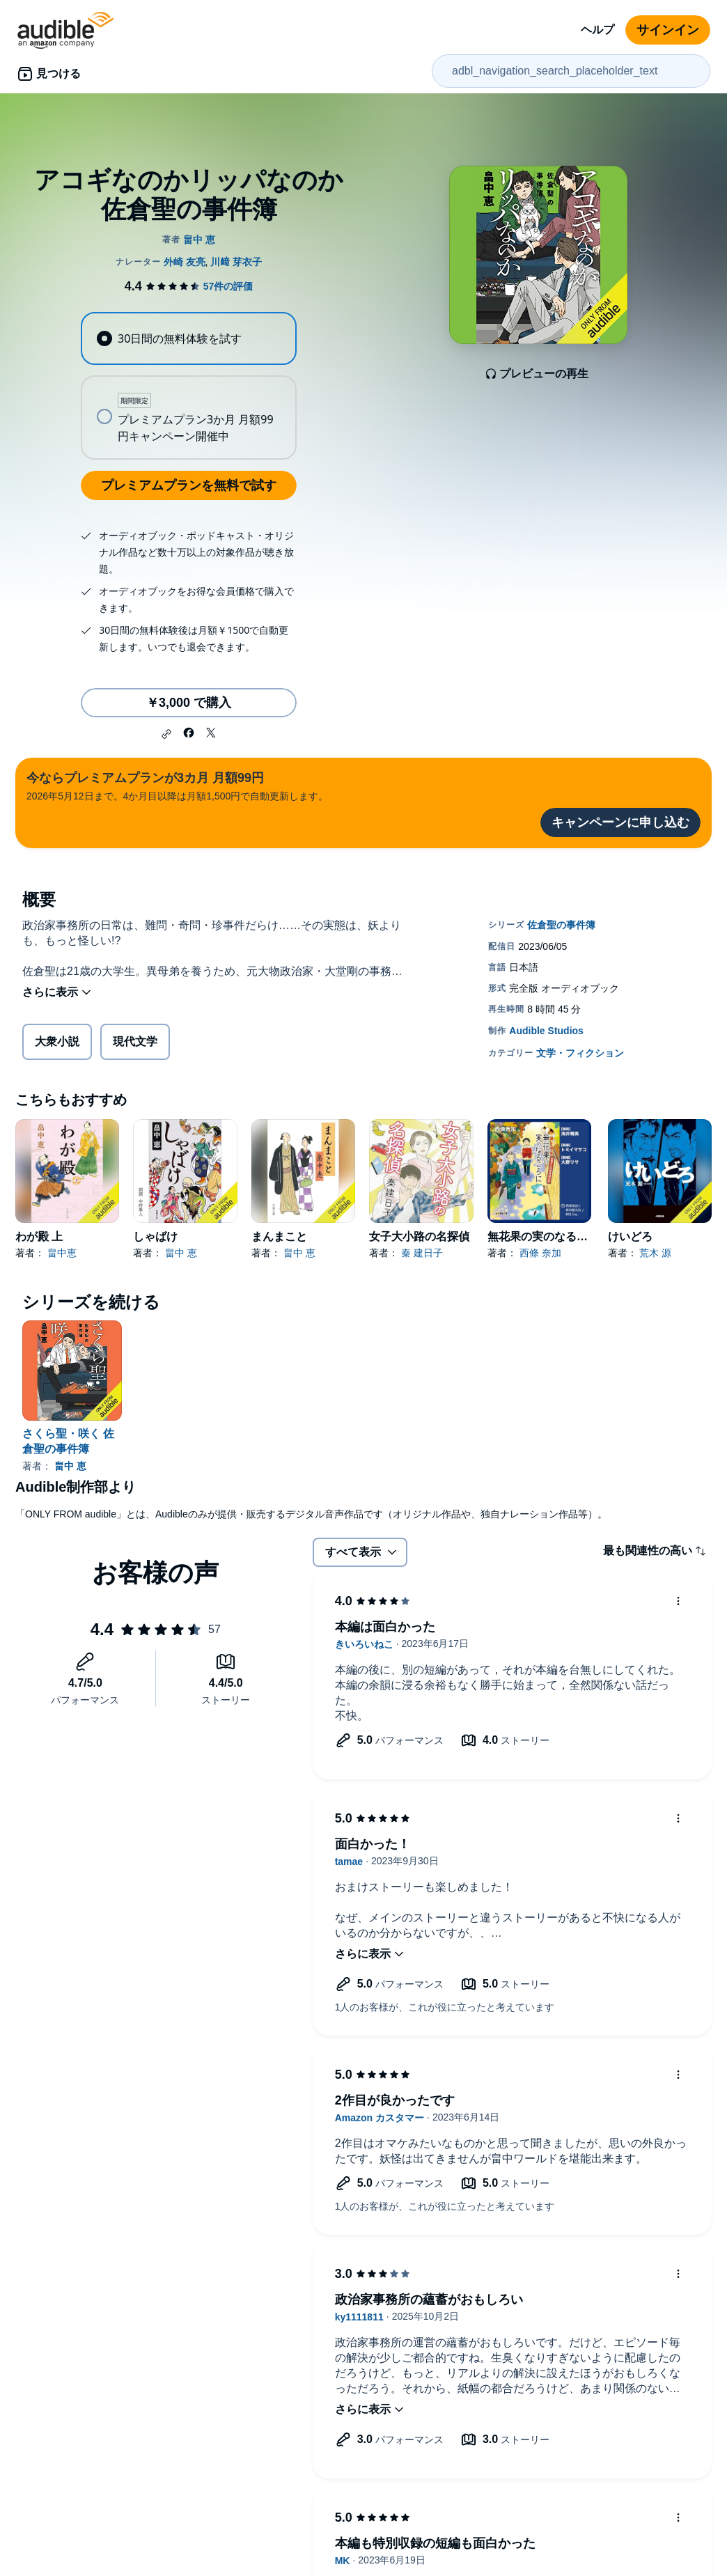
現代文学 (135, 1041)
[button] (166, 734)
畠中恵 (62, 1252)
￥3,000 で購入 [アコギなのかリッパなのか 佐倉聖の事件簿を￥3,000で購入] (188, 703)
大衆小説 (57, 1041)
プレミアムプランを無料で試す (188, 485)
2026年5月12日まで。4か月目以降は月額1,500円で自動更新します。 (177, 785)
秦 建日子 (422, 1252)
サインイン (667, 30)
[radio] (189, 338)
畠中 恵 (181, 1252)
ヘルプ (597, 30)
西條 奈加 (540, 1252)
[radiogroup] (189, 386)
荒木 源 (655, 1252)
